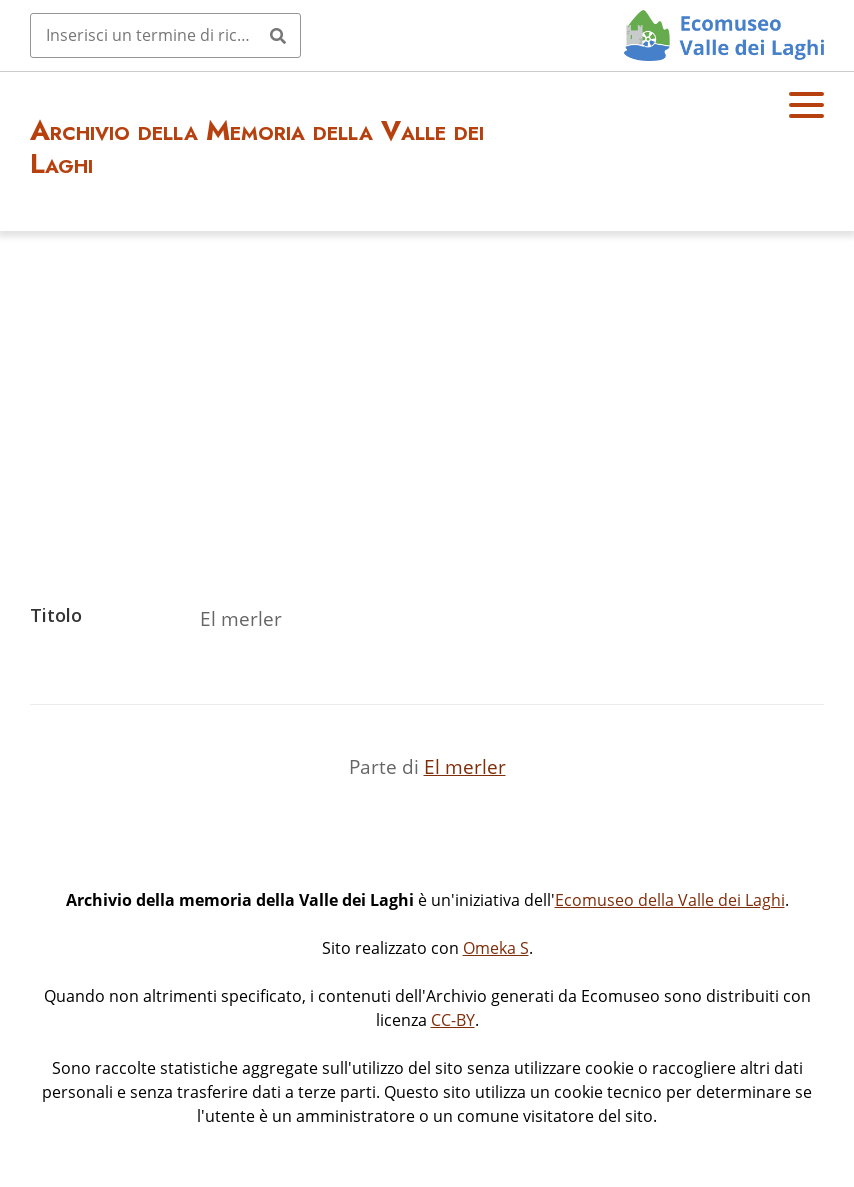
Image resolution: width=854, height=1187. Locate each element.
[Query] (165, 35)
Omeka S (496, 948)
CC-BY (453, 1020)
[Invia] (278, 35)
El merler (465, 766)
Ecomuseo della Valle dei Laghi (670, 900)
